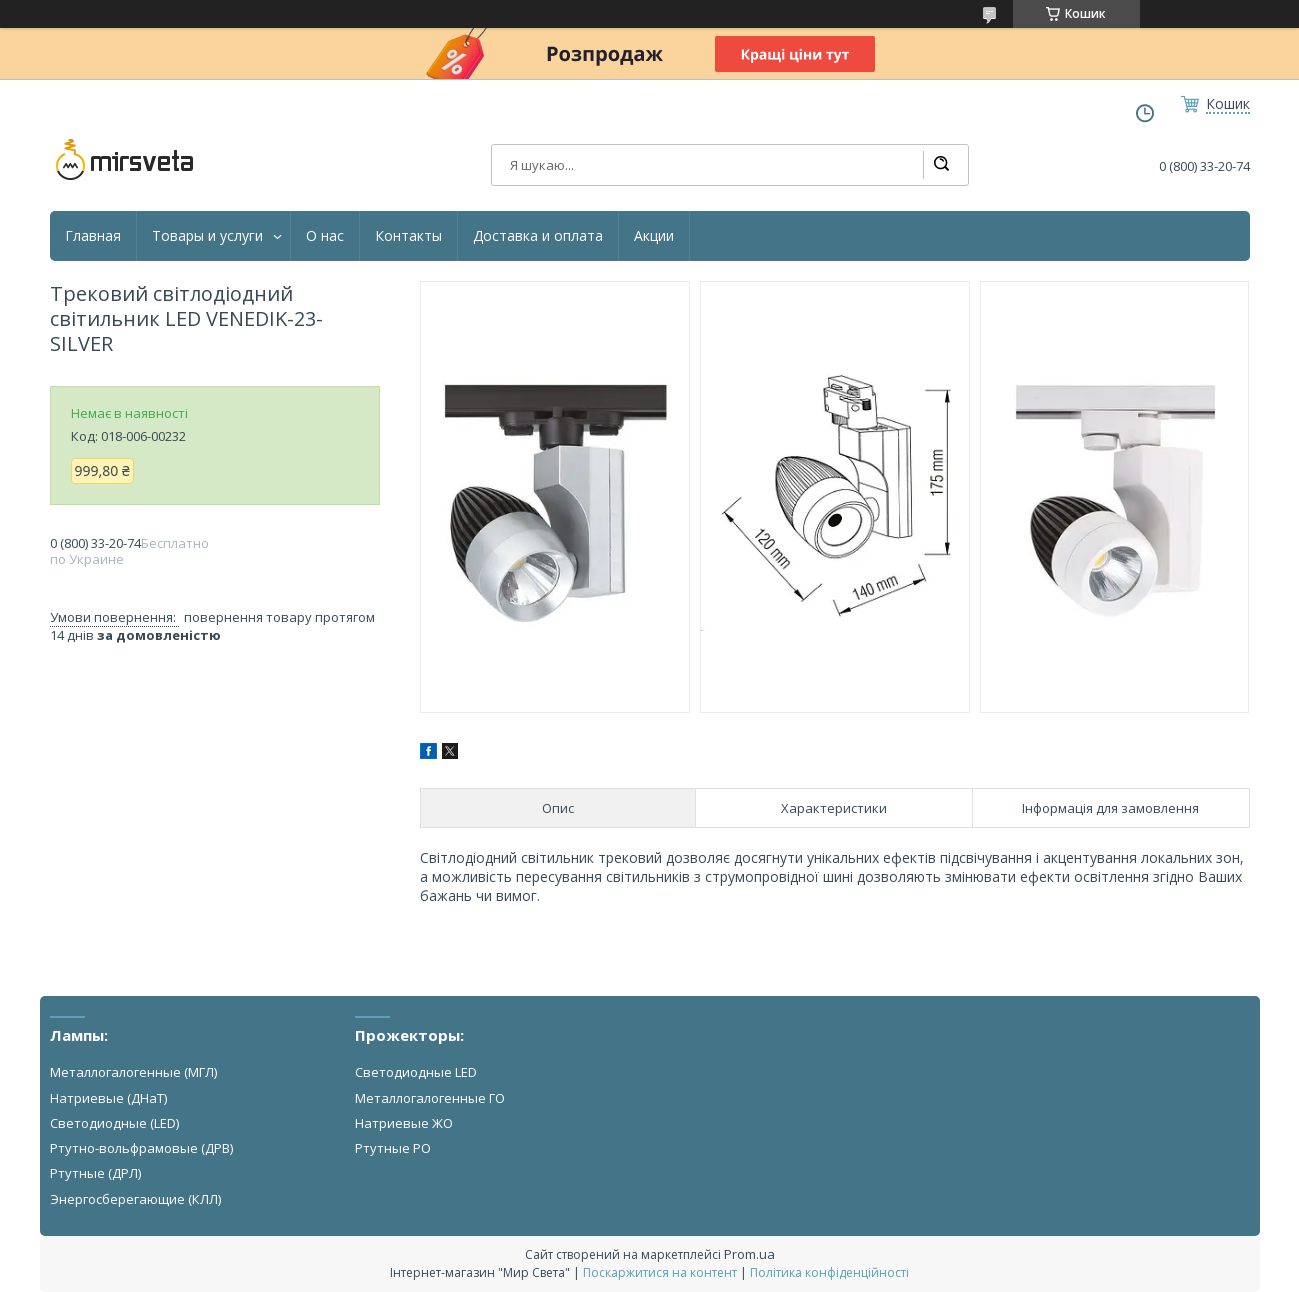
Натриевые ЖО (404, 1123)
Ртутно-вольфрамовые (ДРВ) (141, 1148)
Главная (93, 236)
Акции (654, 236)
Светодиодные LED (416, 1072)
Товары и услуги (207, 236)
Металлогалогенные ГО (430, 1098)
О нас (325, 236)
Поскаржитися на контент (660, 1272)
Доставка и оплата (538, 236)
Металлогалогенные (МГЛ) (133, 1072)
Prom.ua (749, 1254)
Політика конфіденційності (829, 1272)
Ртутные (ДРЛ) (95, 1173)
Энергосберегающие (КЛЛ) (135, 1199)
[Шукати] (941, 165)
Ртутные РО (393, 1148)
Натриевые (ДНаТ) (108, 1098)
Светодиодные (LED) (114, 1123)
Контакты (408, 236)
